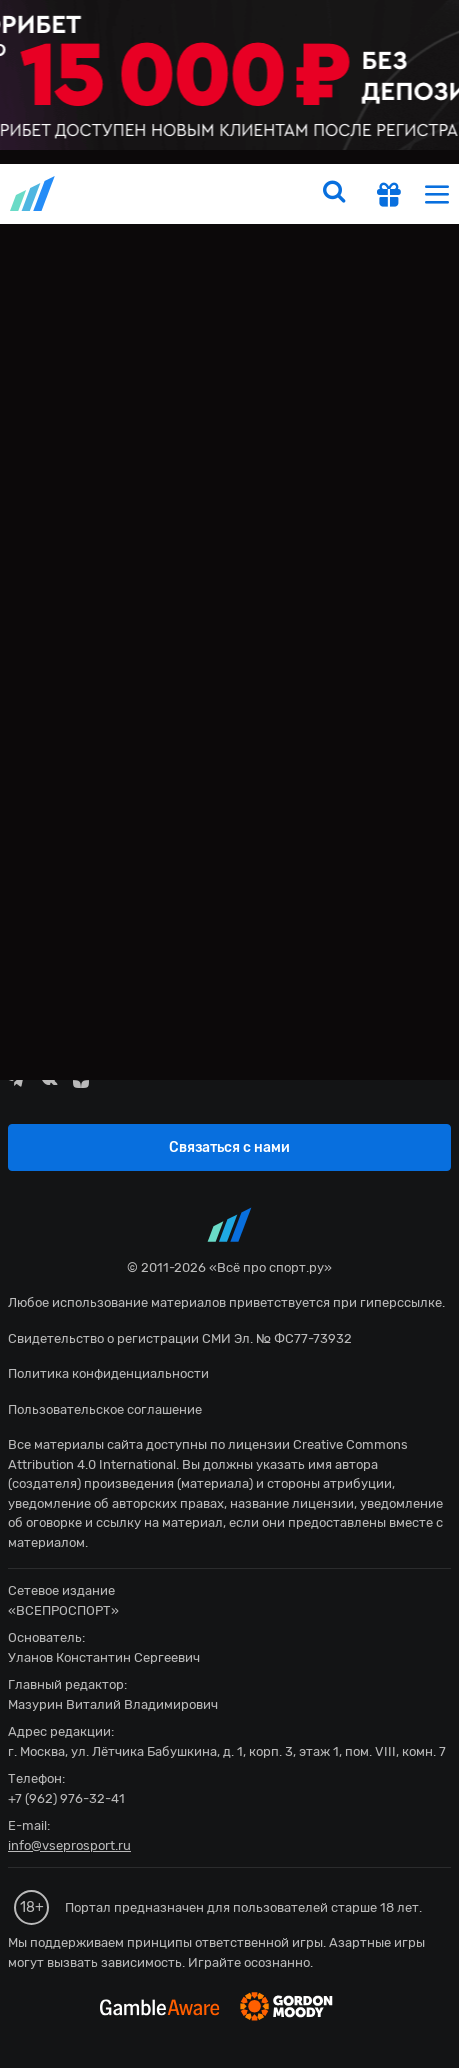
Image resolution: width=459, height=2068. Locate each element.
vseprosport (34, 193)
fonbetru (229, 1034)
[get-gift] (389, 197)
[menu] (437, 193)
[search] (334, 194)
